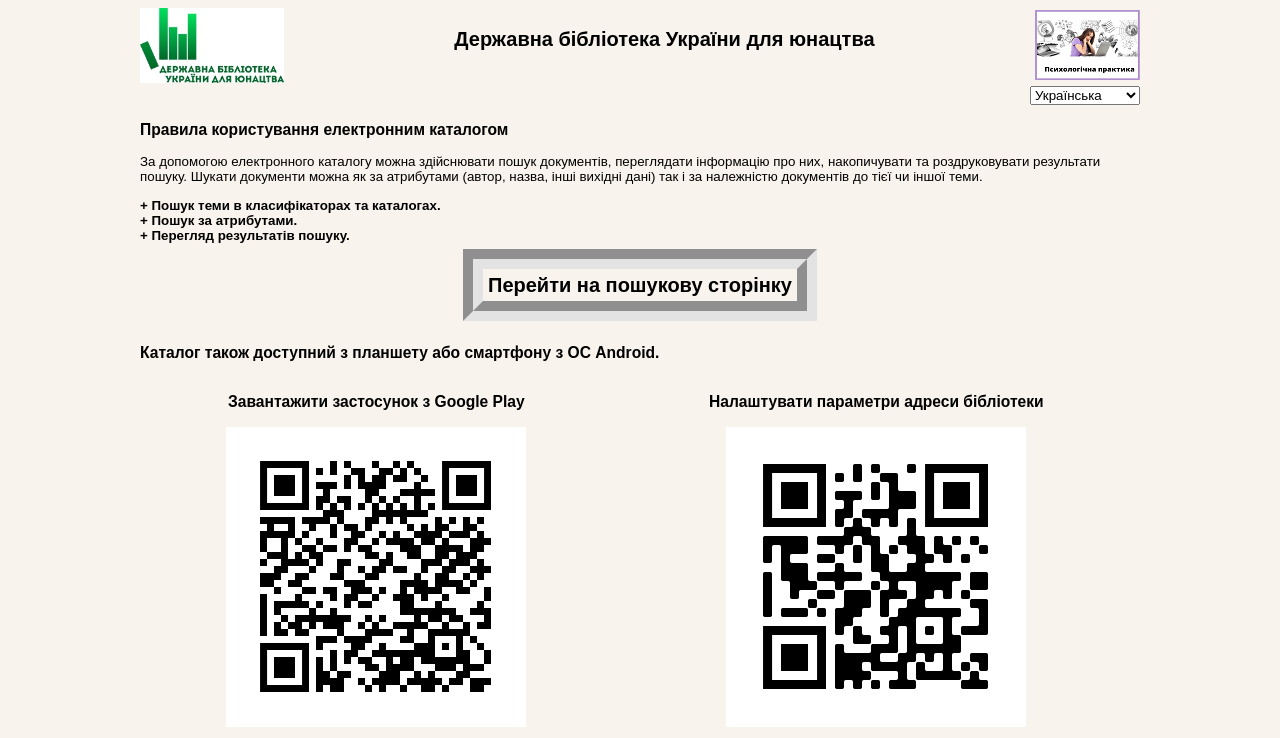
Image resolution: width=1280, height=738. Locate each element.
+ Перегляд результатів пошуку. (245, 235)
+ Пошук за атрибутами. (218, 220)
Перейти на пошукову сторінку (640, 285)
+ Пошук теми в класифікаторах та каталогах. (290, 205)
